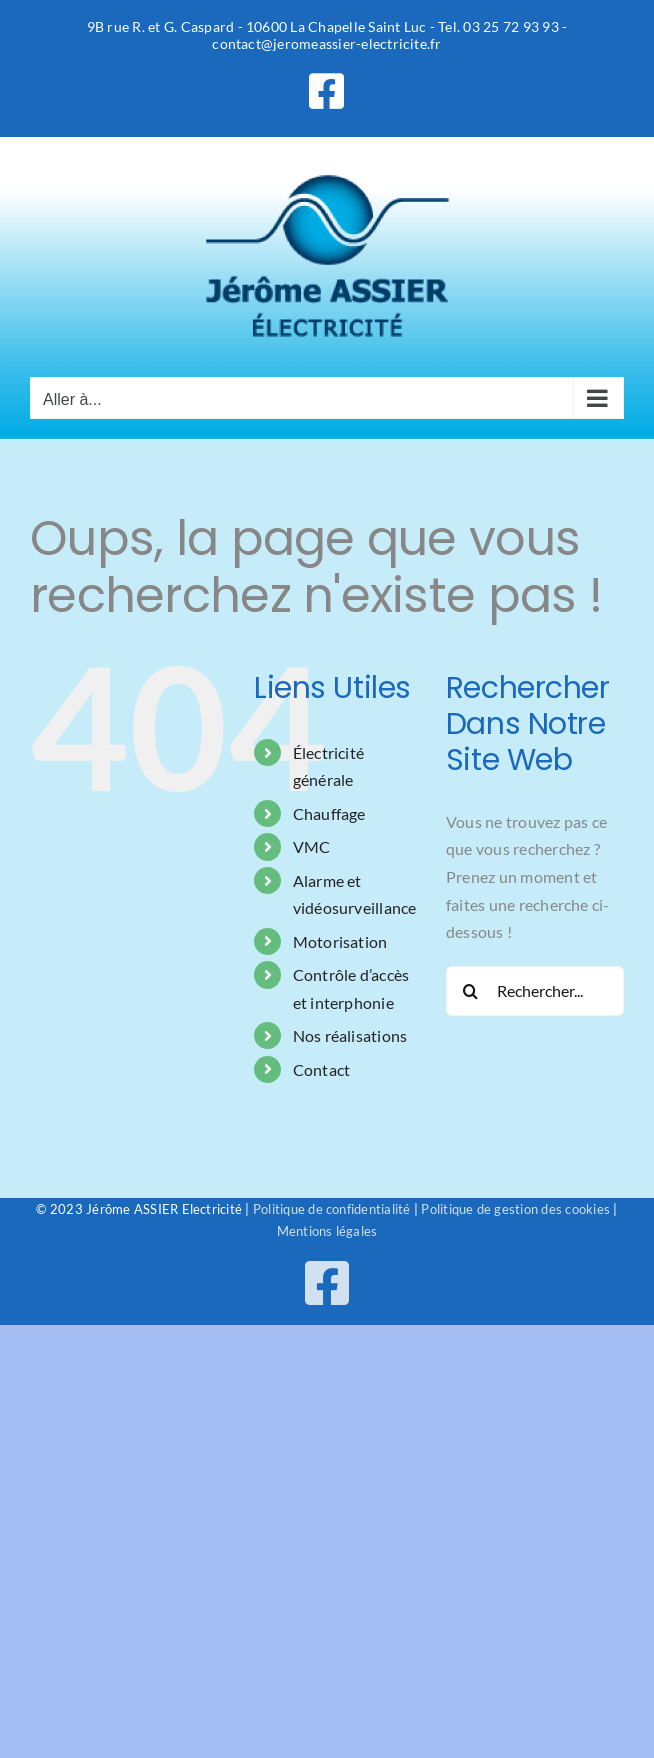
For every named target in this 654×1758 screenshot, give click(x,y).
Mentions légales (327, 1231)
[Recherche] (471, 991)
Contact (322, 1069)
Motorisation (340, 941)
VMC (312, 846)
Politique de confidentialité (332, 1209)
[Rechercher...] (535, 991)
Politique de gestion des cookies (515, 1209)
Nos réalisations (350, 1035)
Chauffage (329, 813)
